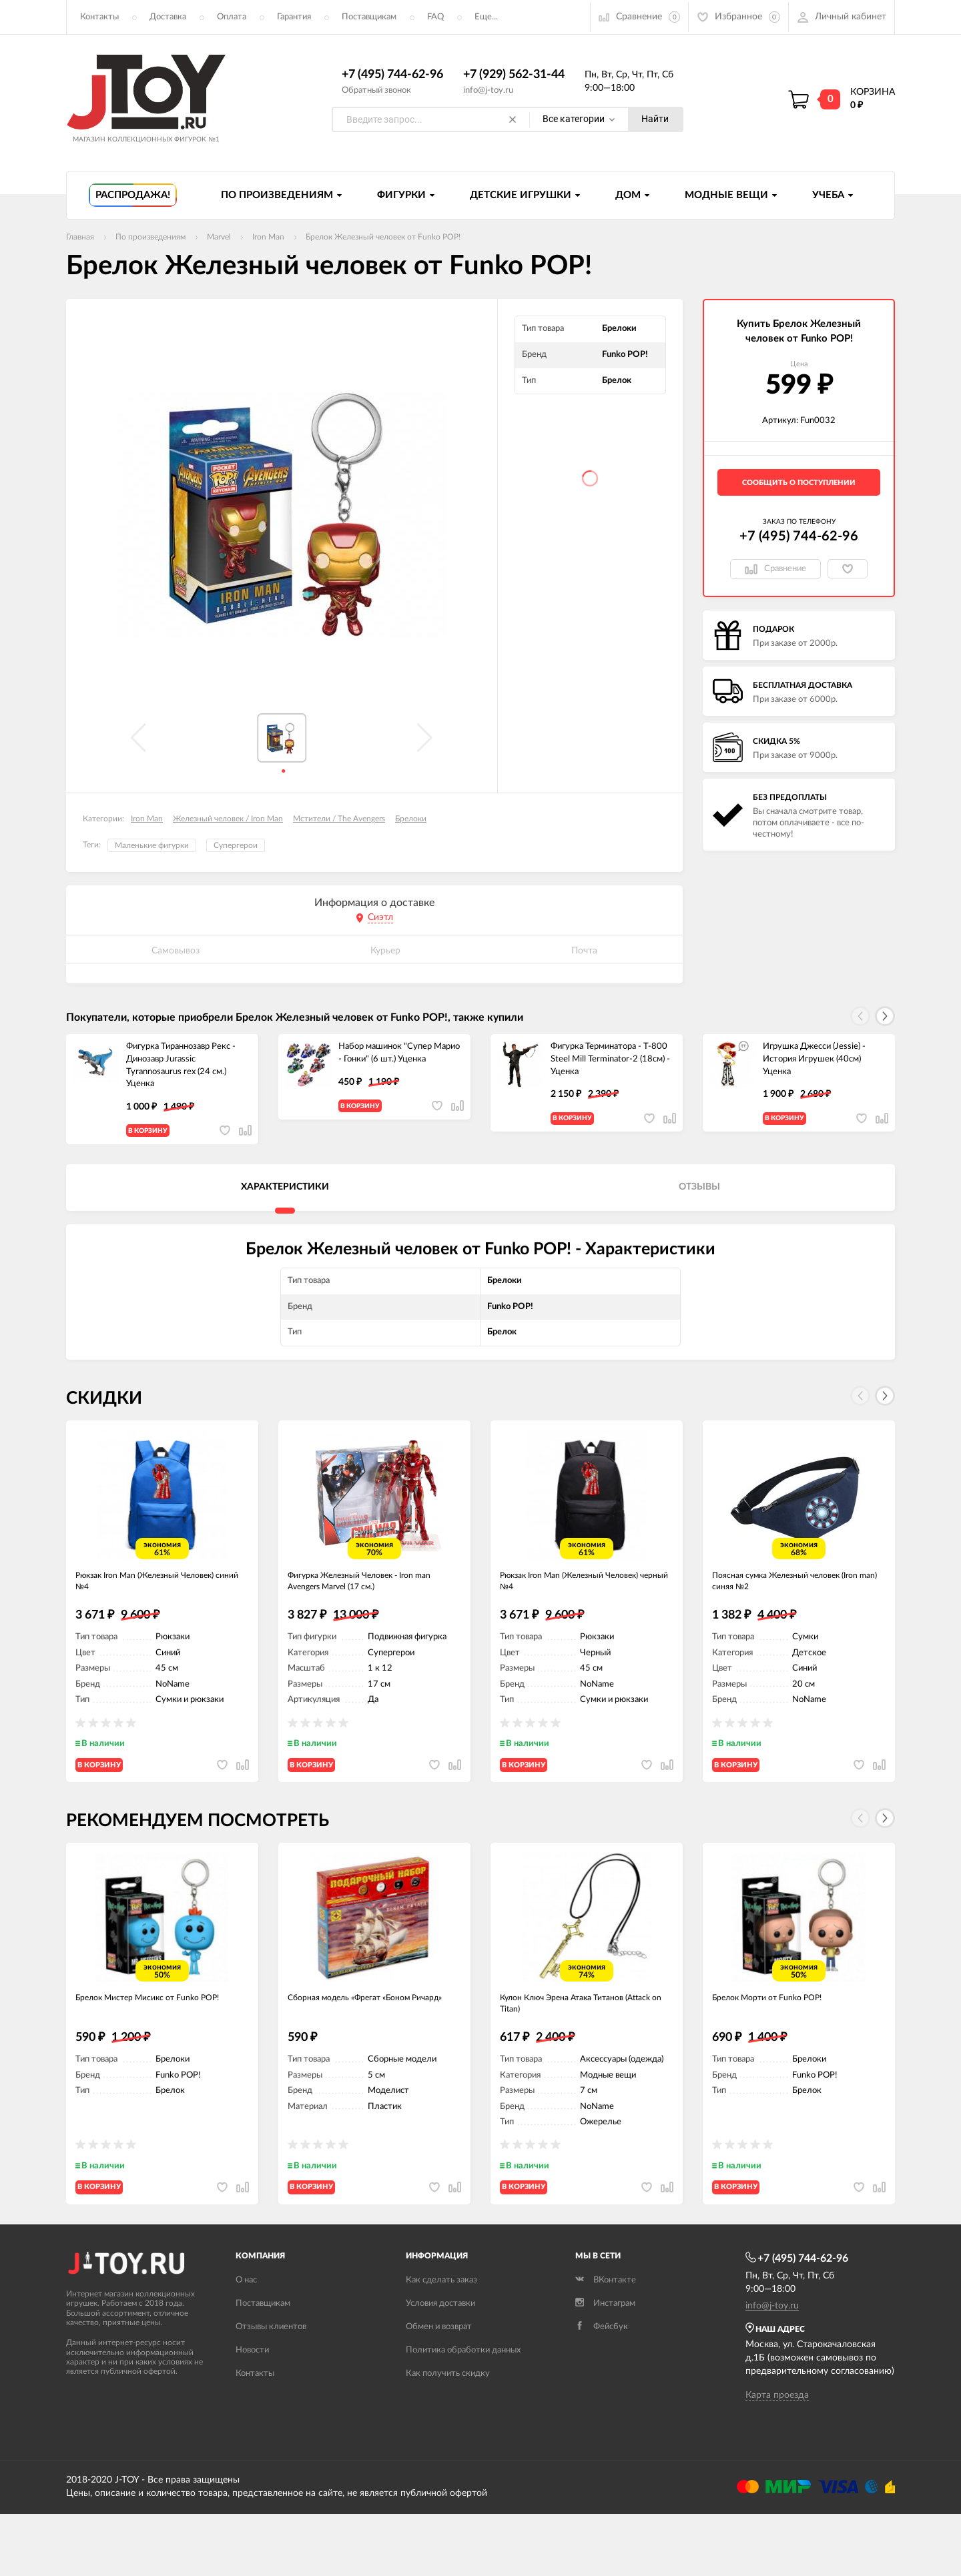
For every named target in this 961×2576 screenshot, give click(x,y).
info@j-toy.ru (488, 90)
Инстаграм (605, 2365)
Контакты (99, 17)
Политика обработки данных (463, 2412)
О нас (246, 2342)
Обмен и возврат (439, 2389)
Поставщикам (369, 17)
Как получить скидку (448, 2435)
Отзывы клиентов (271, 2389)
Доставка (167, 17)
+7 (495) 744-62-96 (392, 75)
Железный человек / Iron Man (228, 819)
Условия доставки (440, 2365)
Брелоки (410, 819)
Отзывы (699, 1198)
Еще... (486, 17)
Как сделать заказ (441, 2342)
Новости (252, 2412)
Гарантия (294, 17)
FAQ (435, 17)
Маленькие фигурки (152, 846)
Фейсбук (601, 2389)
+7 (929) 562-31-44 (514, 75)
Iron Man (147, 819)
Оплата (231, 17)
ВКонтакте (605, 2342)
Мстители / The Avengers (339, 819)
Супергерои (236, 846)
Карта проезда (777, 2457)
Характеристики (285, 1198)
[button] (885, 1017)
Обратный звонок (376, 90)
